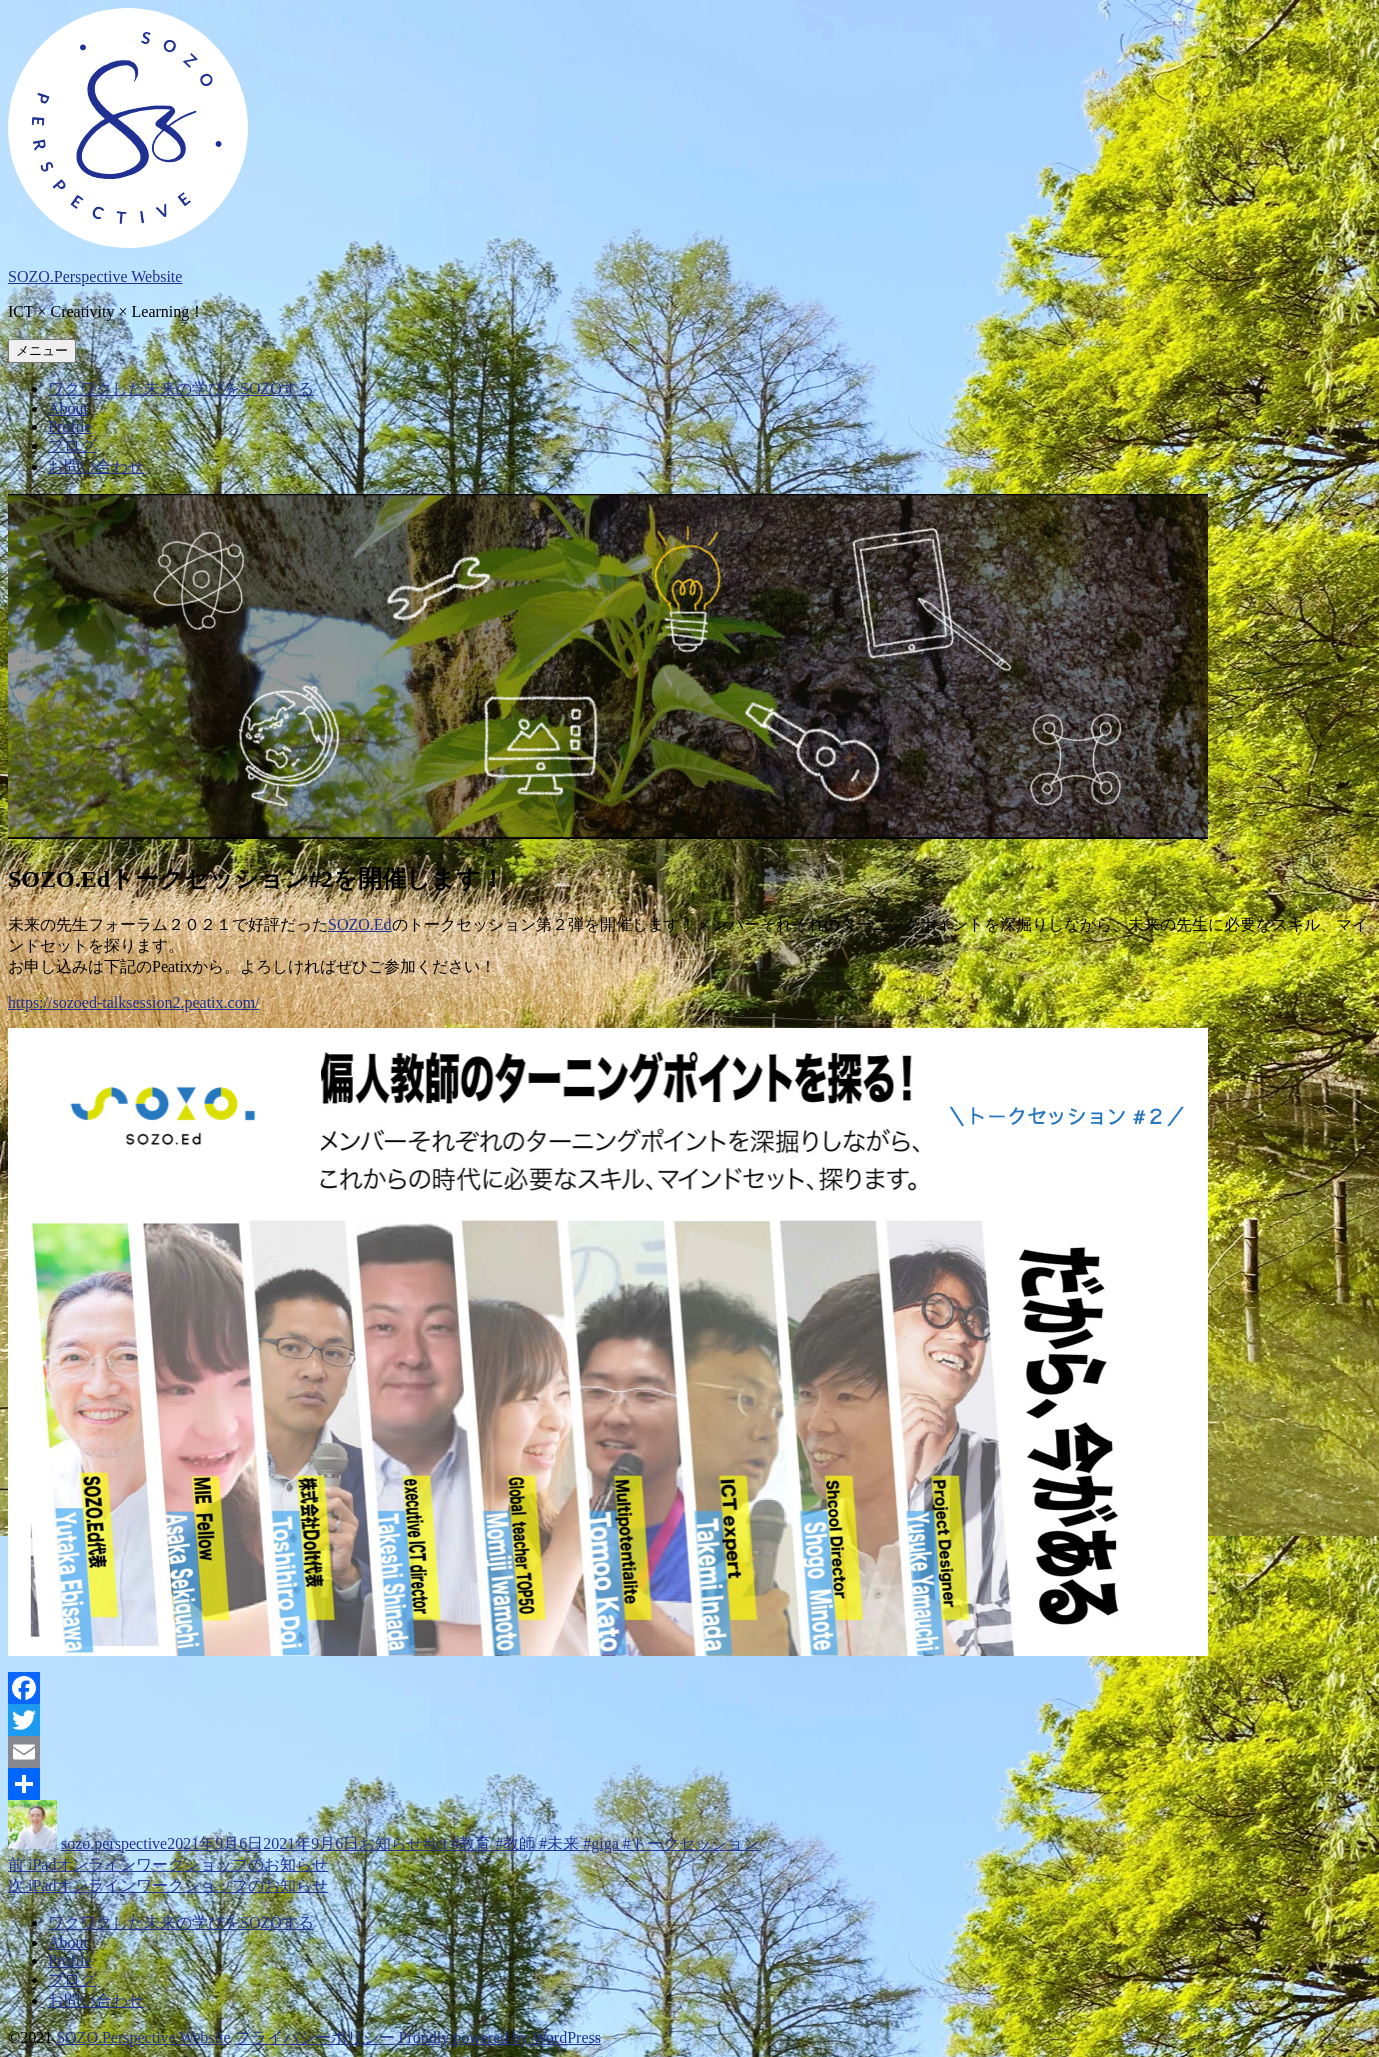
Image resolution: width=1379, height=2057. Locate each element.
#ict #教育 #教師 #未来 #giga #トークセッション (591, 1843)
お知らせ (391, 1843)
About (68, 408)
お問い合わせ (96, 466)
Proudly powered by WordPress (500, 2037)
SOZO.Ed (360, 924)
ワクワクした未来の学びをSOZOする (181, 388)
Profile (70, 426)
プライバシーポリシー (315, 2037)
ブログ (72, 445)
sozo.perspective (114, 1843)
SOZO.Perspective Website (95, 276)
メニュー (42, 350)
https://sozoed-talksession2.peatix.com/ (134, 1002)
